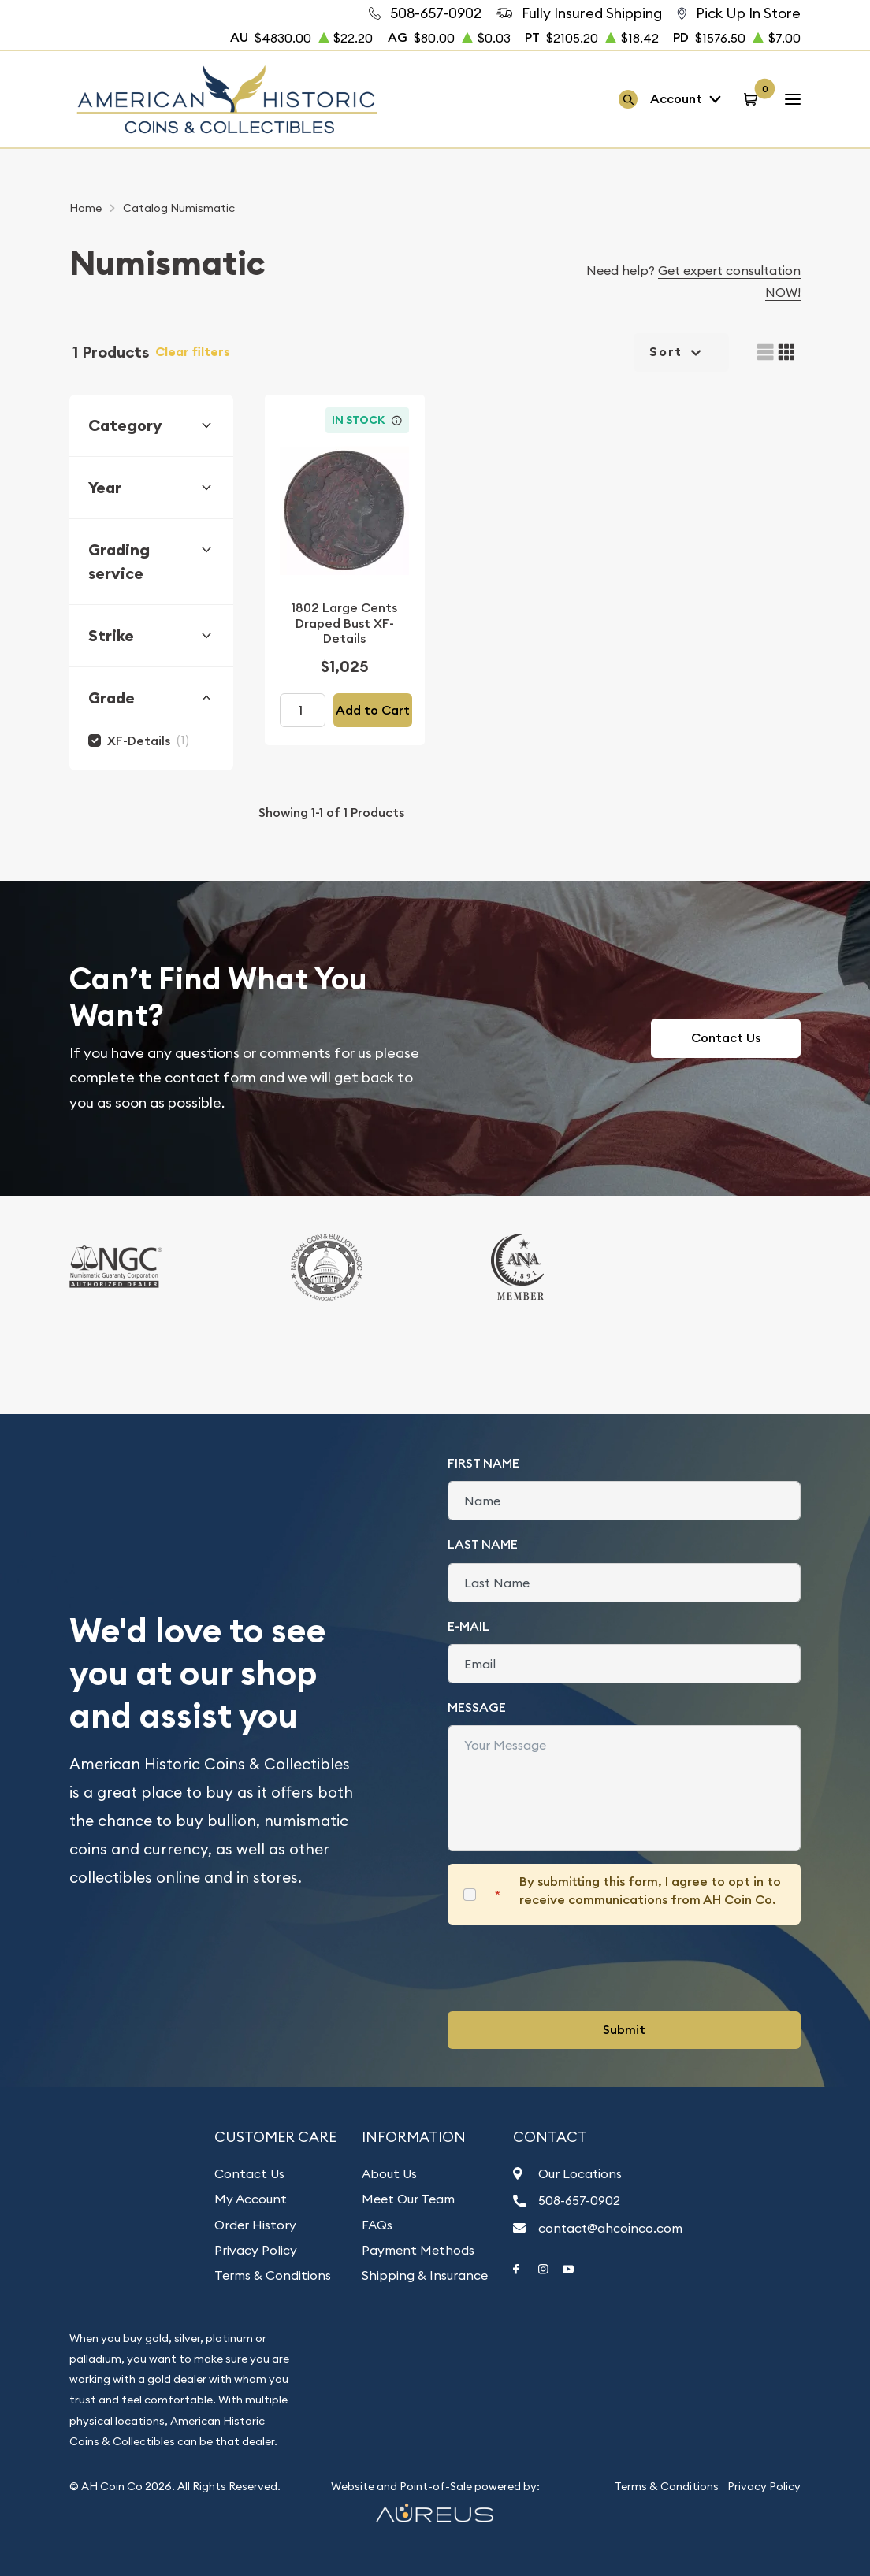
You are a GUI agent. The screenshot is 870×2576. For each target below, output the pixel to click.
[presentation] (567, 1968)
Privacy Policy (255, 2250)
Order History (255, 2225)
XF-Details (138, 741)
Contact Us (725, 1038)
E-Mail (468, 1626)
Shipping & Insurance (425, 2275)
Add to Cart (373, 710)
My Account (250, 2199)
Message (477, 1707)
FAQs (377, 2225)
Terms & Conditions (272, 2275)
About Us (389, 2173)
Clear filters (192, 351)
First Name (483, 1463)
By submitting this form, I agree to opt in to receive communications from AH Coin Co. (650, 1890)
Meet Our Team (408, 2199)
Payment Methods (418, 2250)
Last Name (483, 1544)
